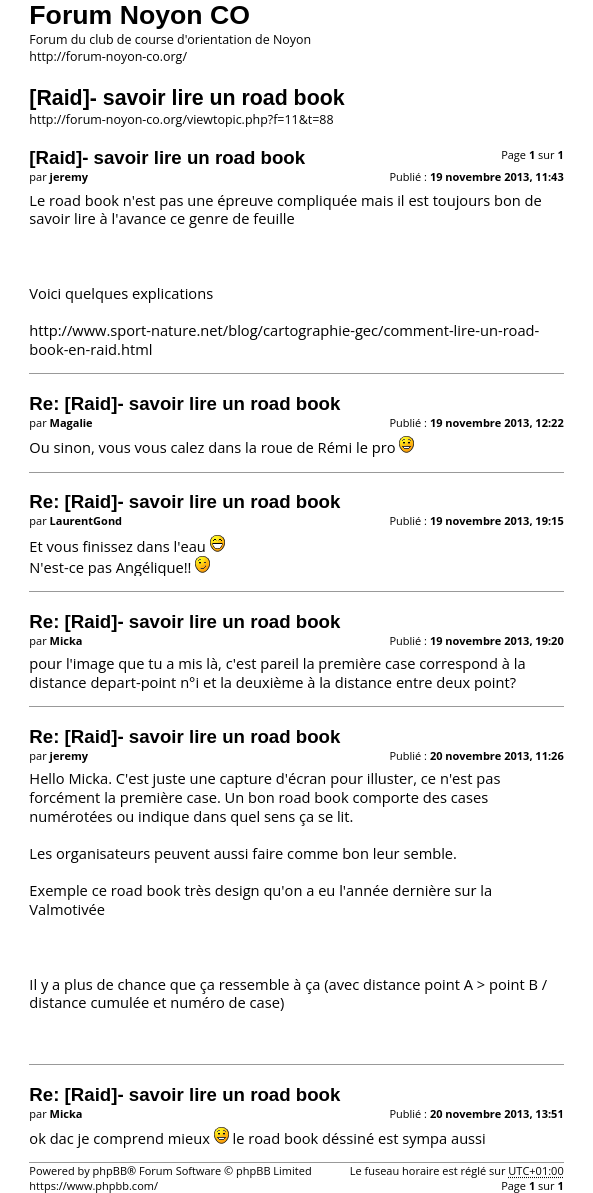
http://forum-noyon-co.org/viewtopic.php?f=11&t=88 (181, 119)
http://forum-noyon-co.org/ (108, 56)
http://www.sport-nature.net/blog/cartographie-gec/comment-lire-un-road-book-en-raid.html (284, 339)
